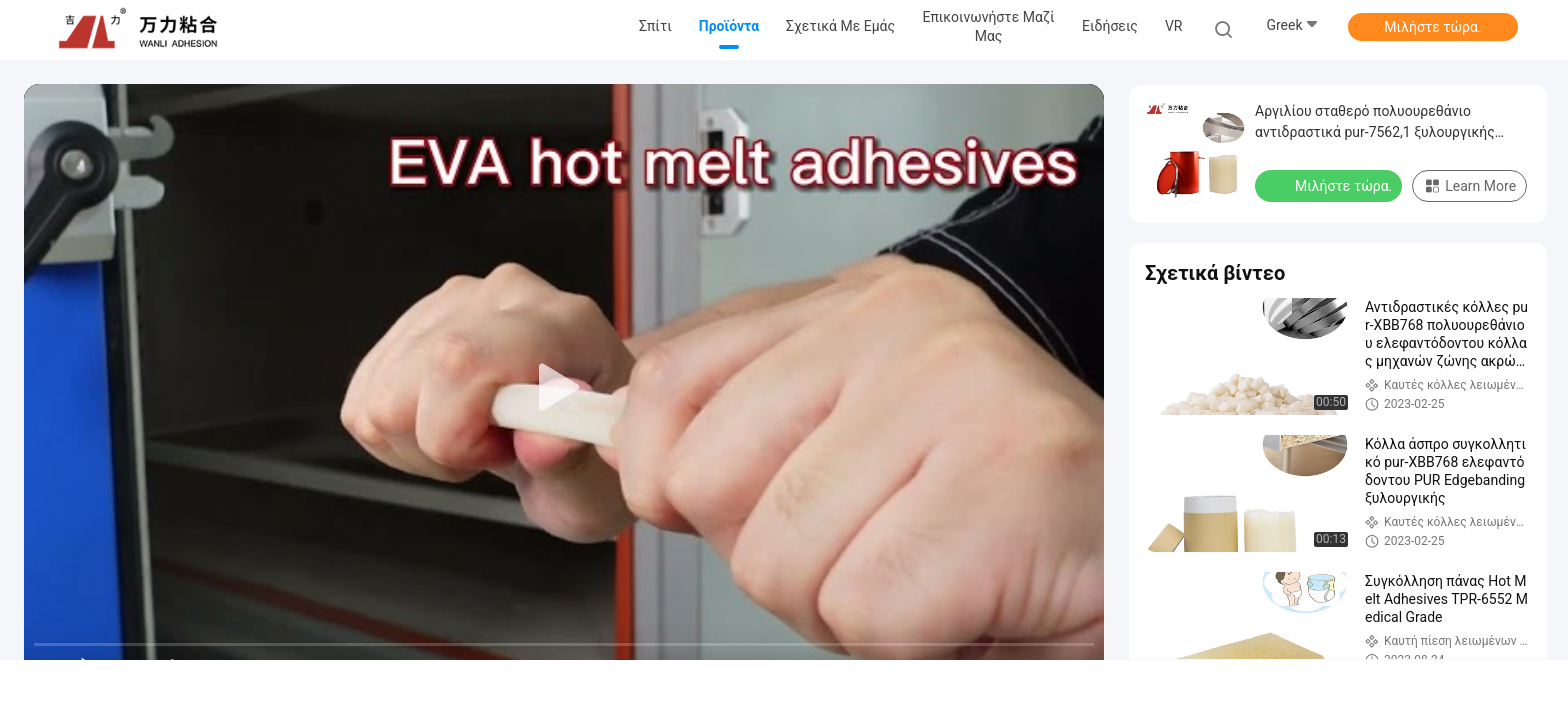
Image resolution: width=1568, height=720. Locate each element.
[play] (564, 388)
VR (1174, 26)
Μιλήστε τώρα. (1432, 27)
